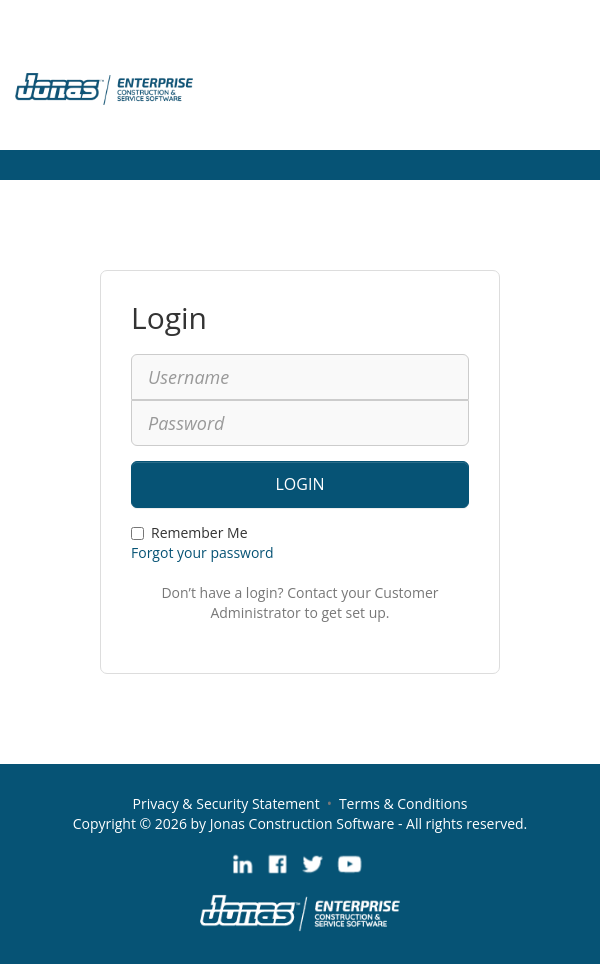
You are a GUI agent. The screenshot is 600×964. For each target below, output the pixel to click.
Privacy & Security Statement (226, 803)
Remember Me (189, 532)
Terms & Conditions (403, 803)
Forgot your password (202, 552)
